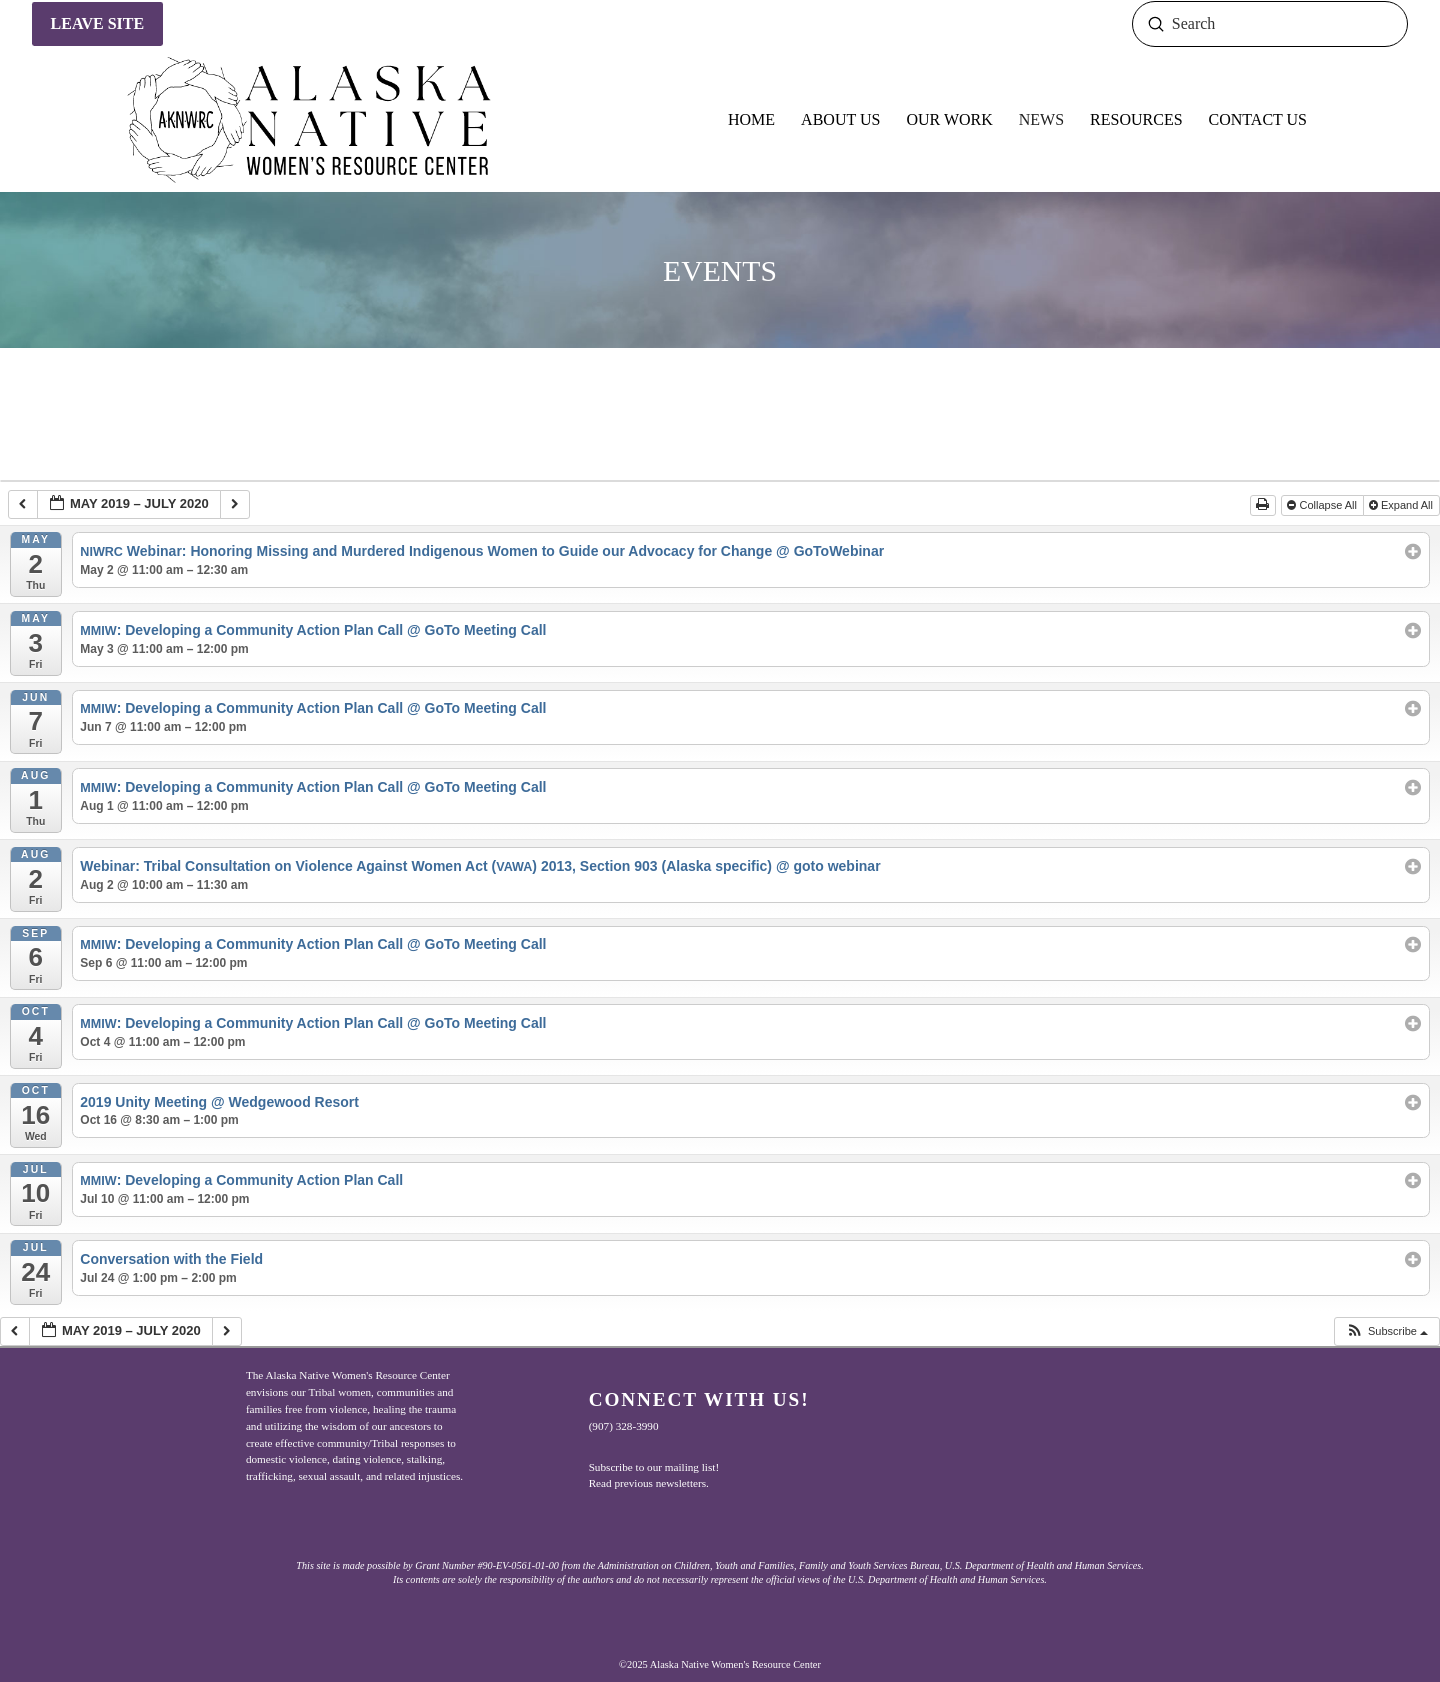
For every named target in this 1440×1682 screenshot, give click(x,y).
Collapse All (1323, 505)
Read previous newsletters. (649, 1483)
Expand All (1402, 505)
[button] (1386, 1331)
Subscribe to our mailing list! (654, 1467)
